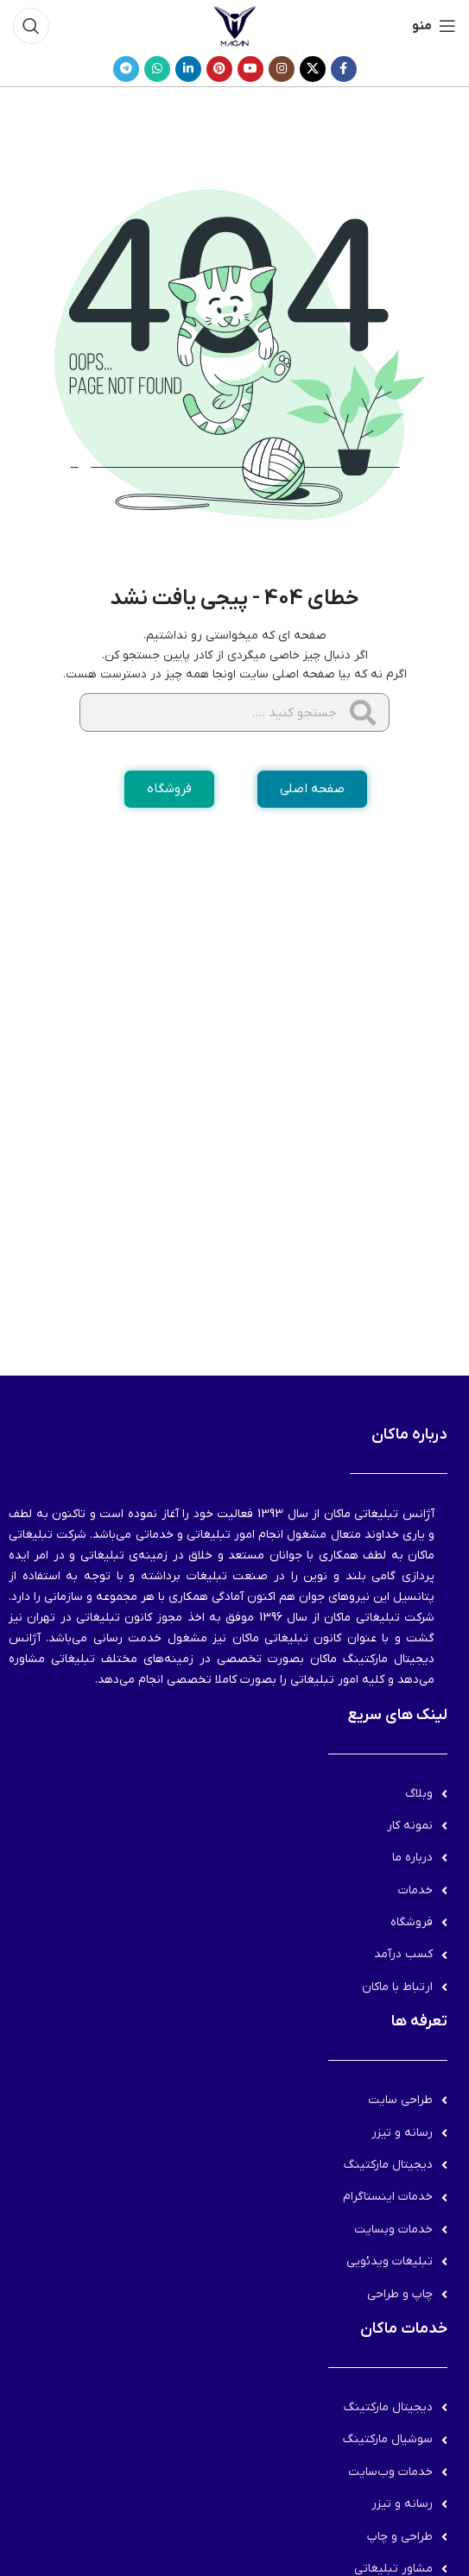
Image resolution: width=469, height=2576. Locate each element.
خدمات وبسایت (393, 2229)
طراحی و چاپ (400, 2537)
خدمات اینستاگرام (388, 2197)
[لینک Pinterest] (219, 69)
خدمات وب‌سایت (390, 2472)
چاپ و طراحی (400, 2294)
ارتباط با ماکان (397, 1987)
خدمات (415, 1890)
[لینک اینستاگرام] (282, 69)
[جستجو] (31, 26)
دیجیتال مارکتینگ (388, 2165)
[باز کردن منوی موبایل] (434, 26)
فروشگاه (411, 1922)
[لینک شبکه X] (313, 69)
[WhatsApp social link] (157, 69)
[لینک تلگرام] (126, 69)
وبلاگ (419, 1794)
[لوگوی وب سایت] (235, 25)
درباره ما (412, 1857)
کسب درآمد (403, 1954)
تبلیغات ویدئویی (389, 2261)
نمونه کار (410, 1825)
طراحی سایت (400, 2100)
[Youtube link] (250, 69)
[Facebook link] (344, 69)
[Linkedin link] (188, 69)
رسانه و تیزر (402, 2133)
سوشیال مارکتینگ (388, 2439)
